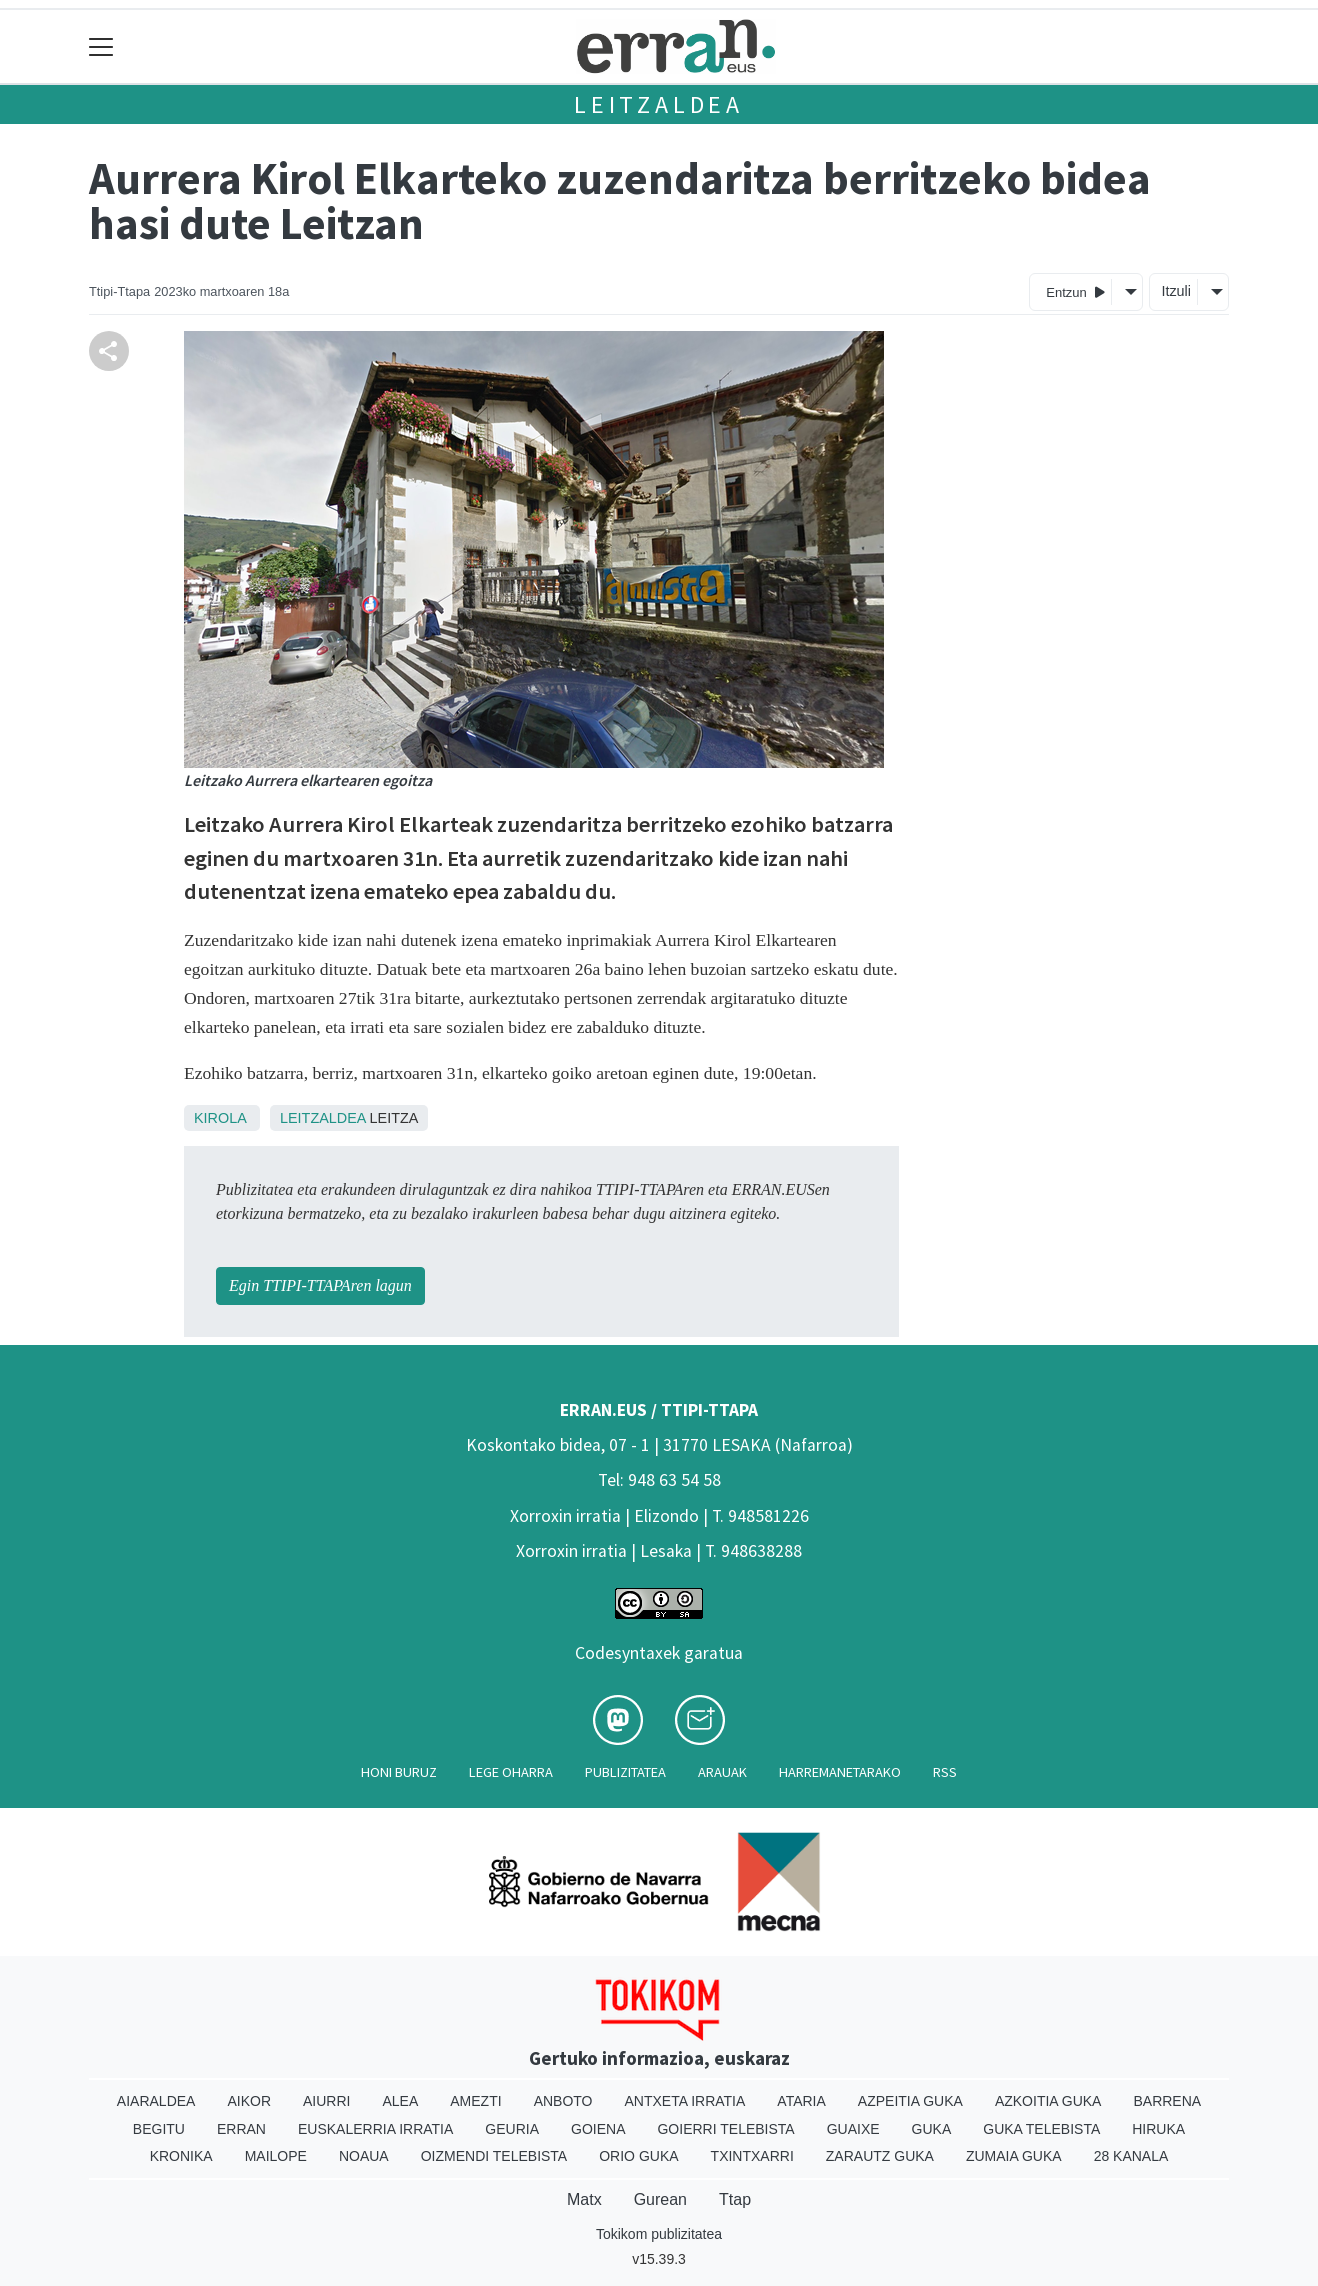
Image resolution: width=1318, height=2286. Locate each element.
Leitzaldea (659, 104)
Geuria (512, 2129)
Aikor (249, 2101)
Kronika (181, 2156)
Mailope (276, 2156)
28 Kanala (1131, 2156)
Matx (584, 2199)
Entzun (1075, 291)
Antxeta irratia (685, 2101)
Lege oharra (511, 1772)
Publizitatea (625, 1772)
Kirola (220, 1118)
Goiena (598, 2129)
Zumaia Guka (1014, 2156)
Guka (932, 2129)
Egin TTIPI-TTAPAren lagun (320, 1285)
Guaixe (853, 2129)
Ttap (735, 2199)
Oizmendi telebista (494, 2156)
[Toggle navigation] (101, 46)
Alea (400, 2101)
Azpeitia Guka (910, 2101)
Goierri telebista (725, 2129)
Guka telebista (1041, 2129)
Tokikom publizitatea (659, 2234)
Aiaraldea (156, 2101)
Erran (241, 2129)
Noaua (364, 2156)
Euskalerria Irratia (375, 2129)
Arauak (722, 1772)
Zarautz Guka (880, 2156)
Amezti (475, 2101)
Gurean (660, 2199)
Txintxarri (752, 2156)
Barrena (1167, 2101)
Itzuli (1176, 291)
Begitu (159, 2129)
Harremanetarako (840, 1772)
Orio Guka (638, 2156)
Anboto (563, 2101)
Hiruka (1158, 2129)
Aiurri (326, 2101)
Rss (945, 1772)
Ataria (801, 2101)
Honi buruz (399, 1772)
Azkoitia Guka (1048, 2101)
